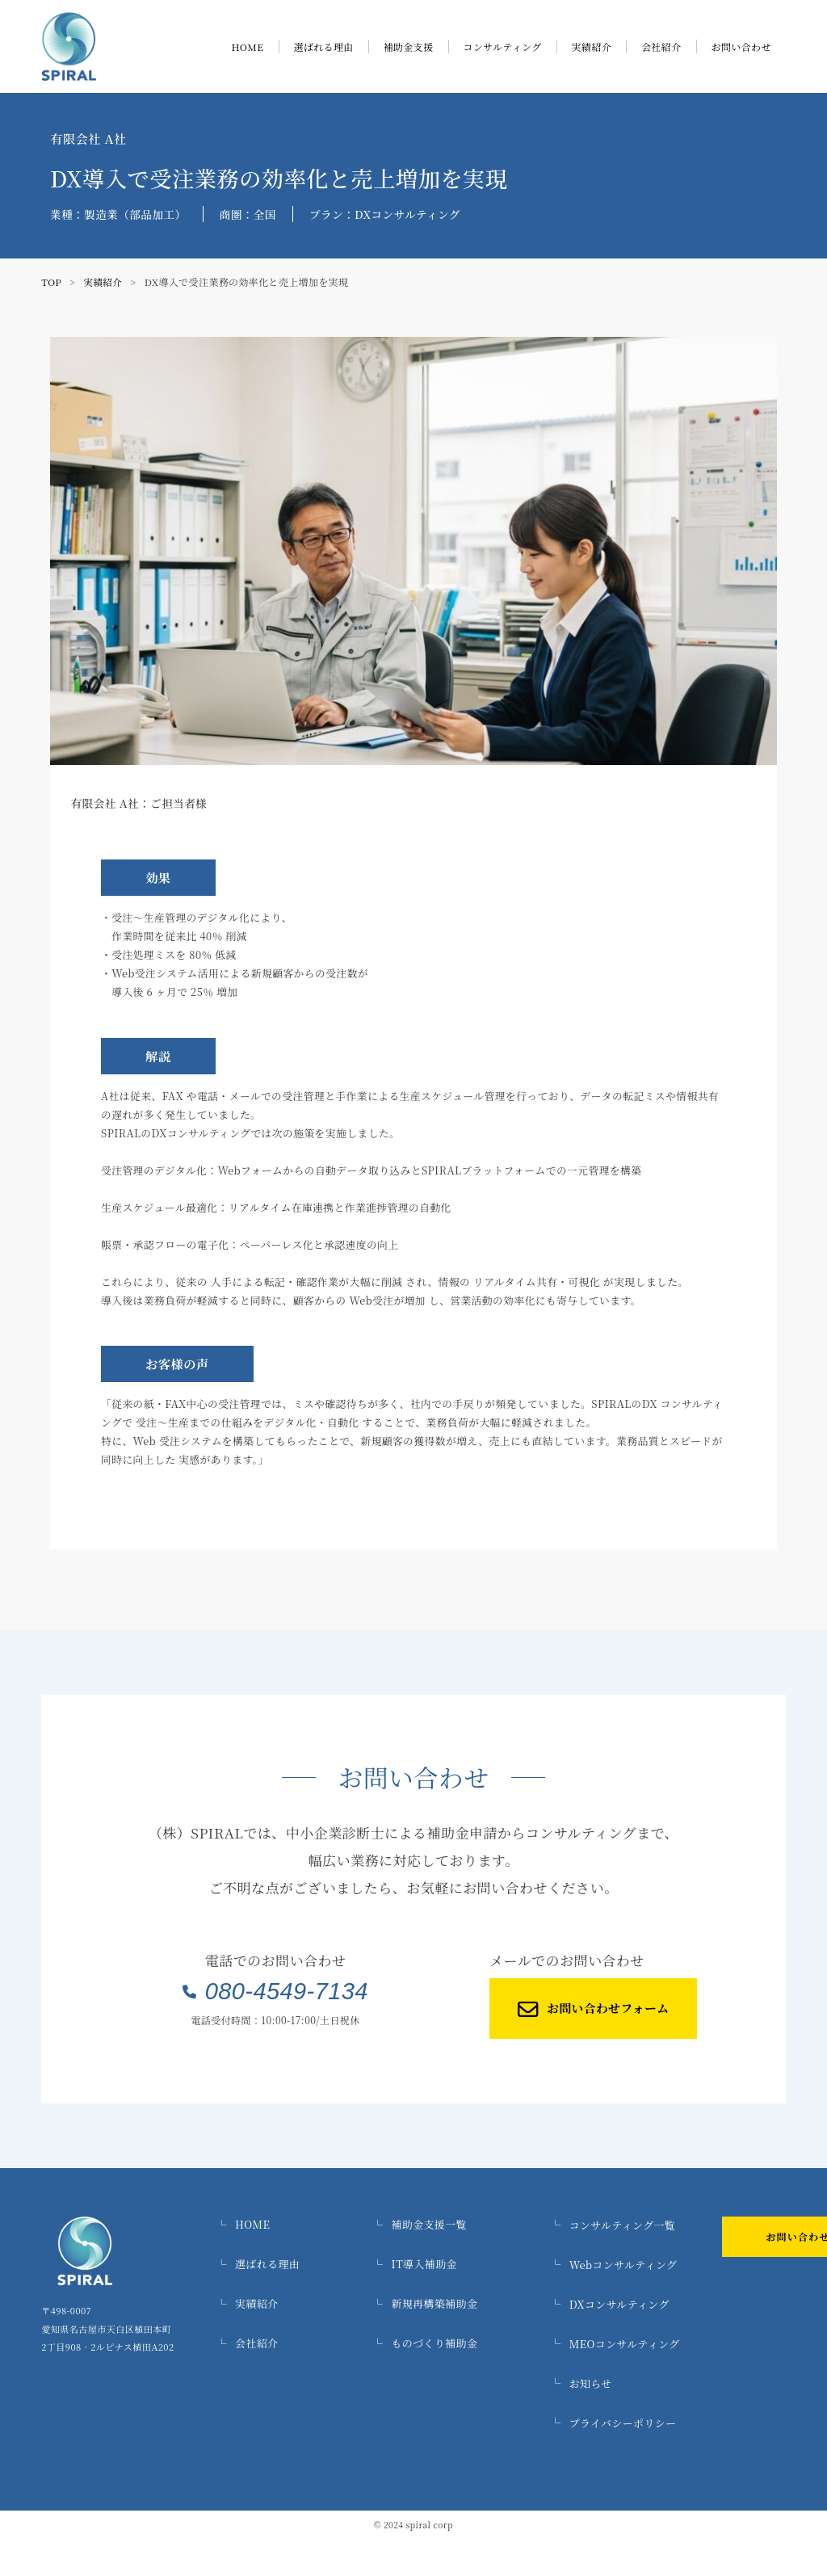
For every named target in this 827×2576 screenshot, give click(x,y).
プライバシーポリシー (723, 2424)
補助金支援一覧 (538, 2234)
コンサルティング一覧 (723, 2234)
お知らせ (693, 2386)
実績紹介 (591, 46)
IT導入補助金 (533, 2272)
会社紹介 (661, 46)
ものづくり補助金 (543, 2348)
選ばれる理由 (324, 46)
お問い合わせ (741, 46)
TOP (51, 281)
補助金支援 (409, 46)
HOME (247, 46)
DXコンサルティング (720, 2310)
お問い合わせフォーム (567, 2013)
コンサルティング (503, 46)
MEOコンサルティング (725, 2348)
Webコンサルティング (724, 2272)
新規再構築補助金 (543, 2310)
